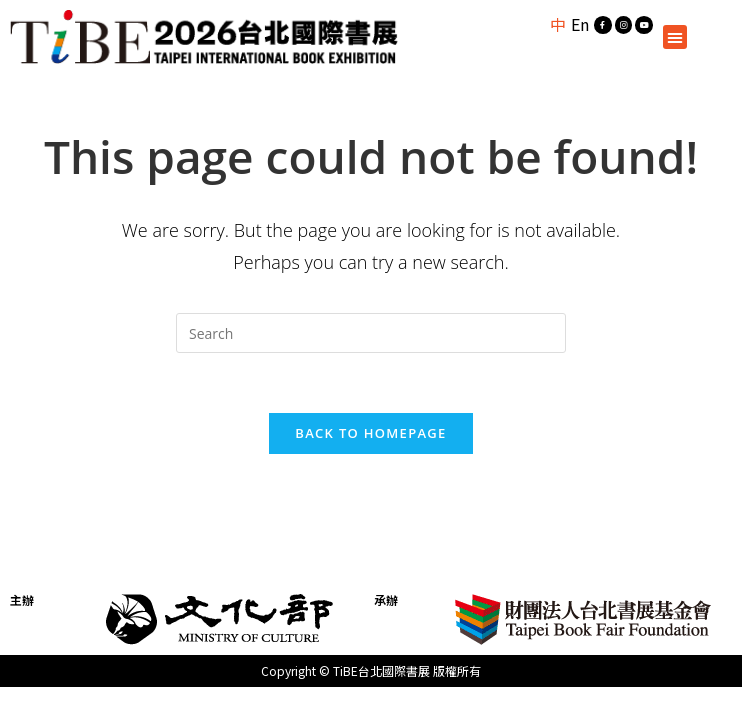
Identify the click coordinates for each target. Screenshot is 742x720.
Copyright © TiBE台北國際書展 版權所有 (371, 670)
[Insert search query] (371, 333)
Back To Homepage (370, 433)
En (580, 24)
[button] (675, 37)
